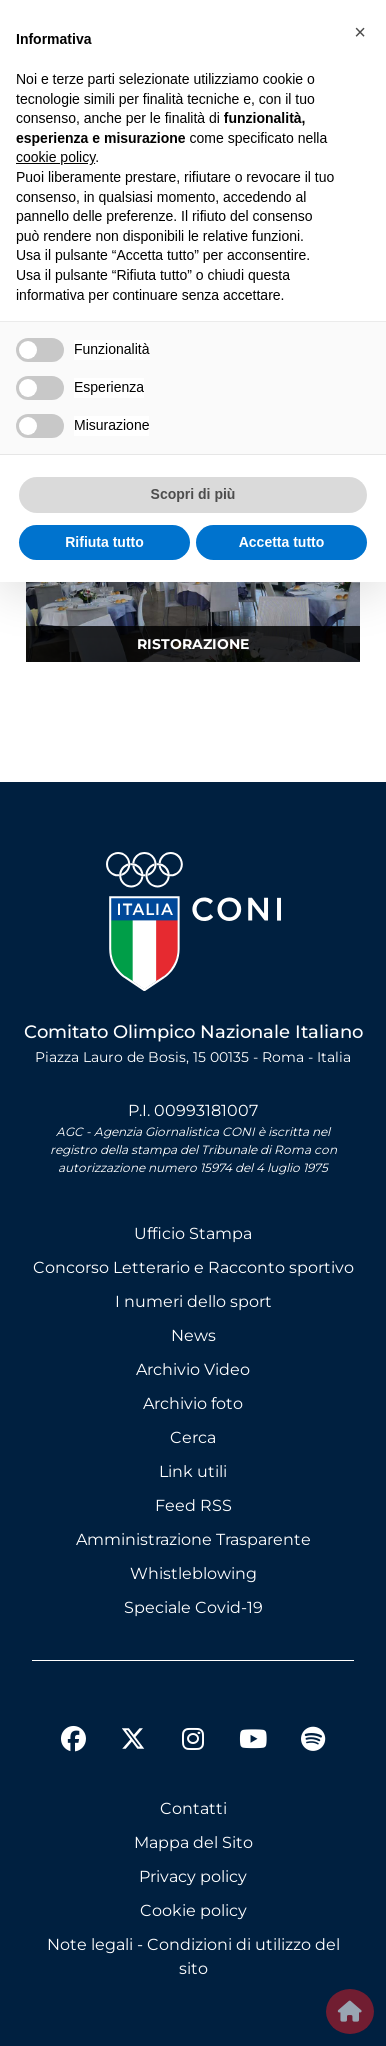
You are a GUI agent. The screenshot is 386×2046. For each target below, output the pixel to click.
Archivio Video (193, 1369)
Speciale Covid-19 (193, 1607)
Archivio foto (193, 1403)
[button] (360, 32)
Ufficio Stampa (193, 1233)
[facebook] (73, 1742)
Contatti (193, 1808)
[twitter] (133, 1723)
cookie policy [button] (55, 157)
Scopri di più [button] (193, 494)
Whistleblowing (193, 1573)
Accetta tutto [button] (282, 542)
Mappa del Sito (193, 1842)
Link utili (193, 1471)
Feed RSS (193, 1505)
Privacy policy (193, 1876)
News (193, 1335)
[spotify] (313, 1742)
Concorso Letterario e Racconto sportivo (193, 1267)
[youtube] (253, 1742)
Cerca (193, 1437)
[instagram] (193, 1742)
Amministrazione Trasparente (193, 1539)
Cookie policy (193, 1910)
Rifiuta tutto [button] (104, 542)
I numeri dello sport (193, 1301)
